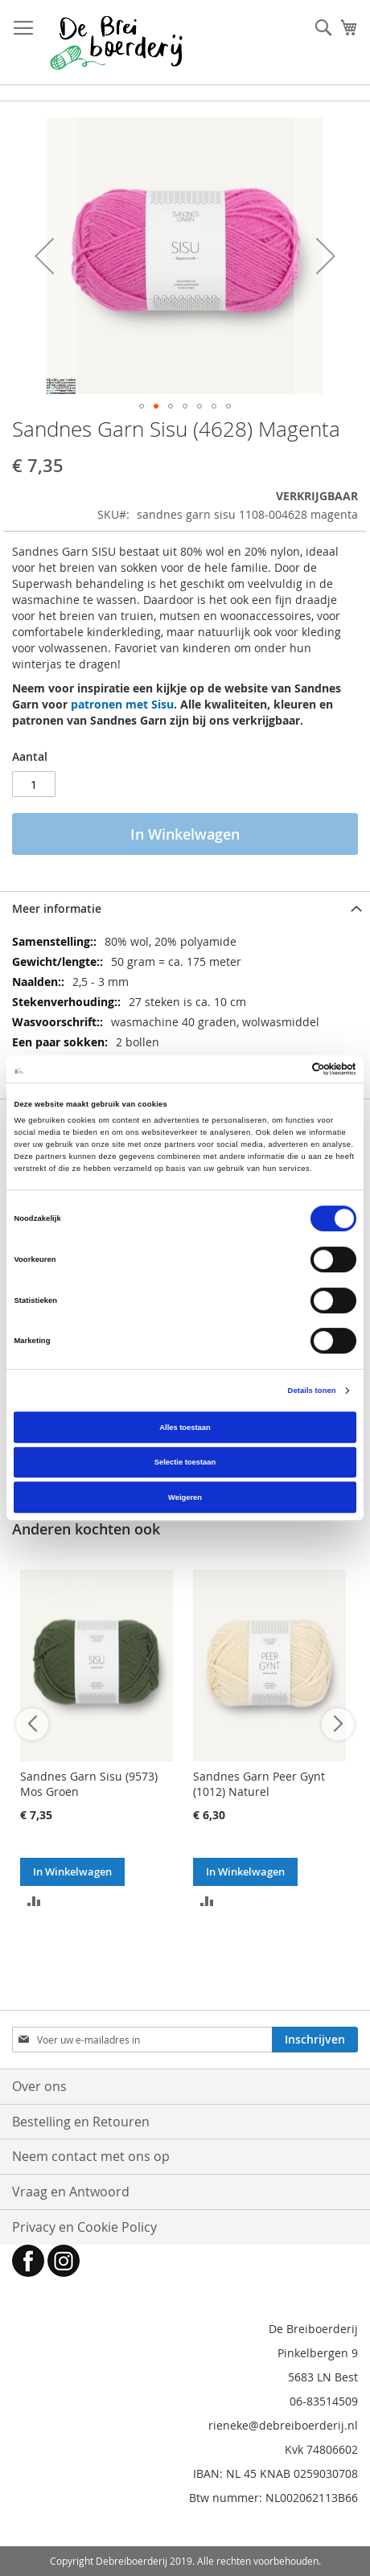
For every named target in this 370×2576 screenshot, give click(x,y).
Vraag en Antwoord (71, 2191)
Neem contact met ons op (91, 2156)
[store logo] (116, 42)
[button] (44, 255)
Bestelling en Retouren (81, 2121)
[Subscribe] (315, 2039)
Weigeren (185, 1497)
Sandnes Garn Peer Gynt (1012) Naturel (259, 1784)
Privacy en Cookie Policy (84, 2227)
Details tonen (312, 1391)
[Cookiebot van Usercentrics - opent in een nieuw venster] (286, 1068)
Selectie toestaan (185, 1462)
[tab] (185, 908)
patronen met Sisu (122, 704)
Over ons (39, 2086)
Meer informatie (56, 908)
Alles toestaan (184, 1428)
